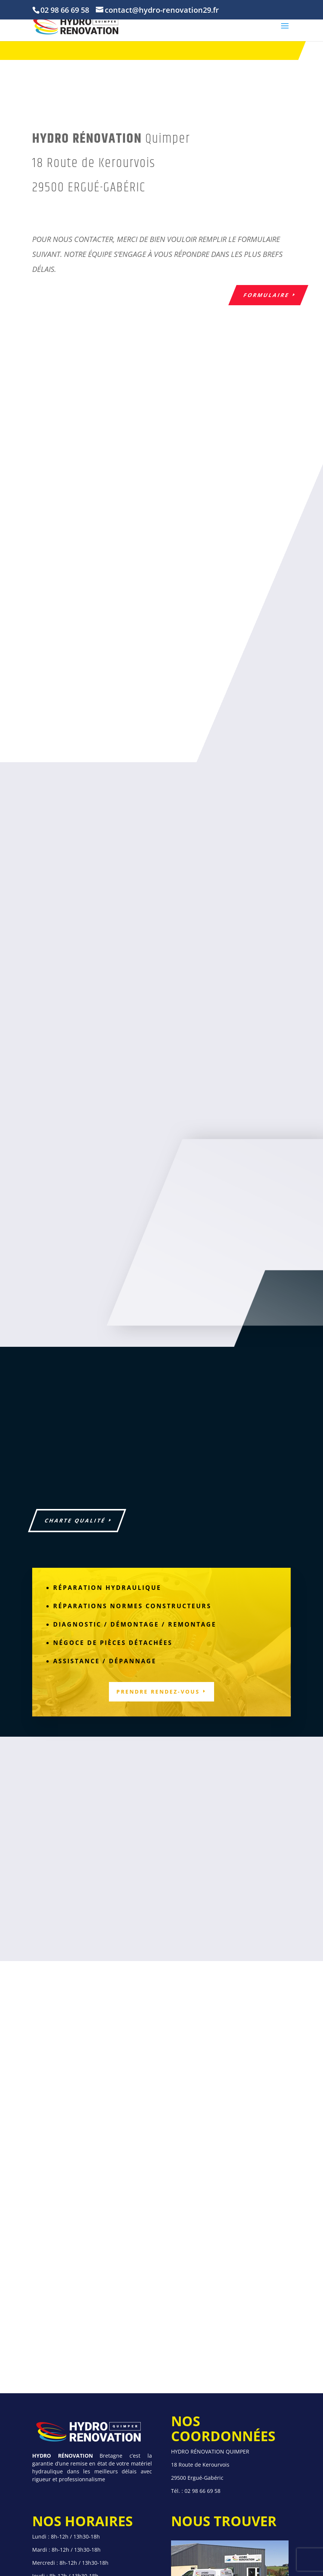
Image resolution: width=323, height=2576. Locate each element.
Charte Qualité (75, 1520)
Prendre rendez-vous (158, 1691)
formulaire (266, 294)
